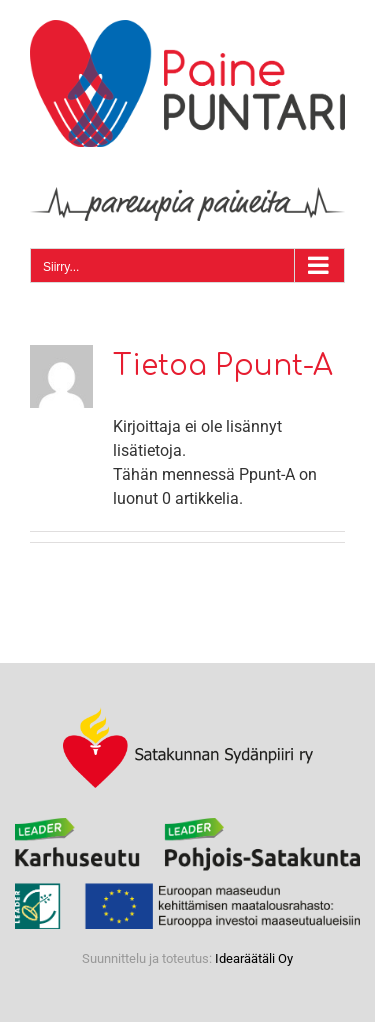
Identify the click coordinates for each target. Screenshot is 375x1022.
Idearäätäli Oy (254, 958)
